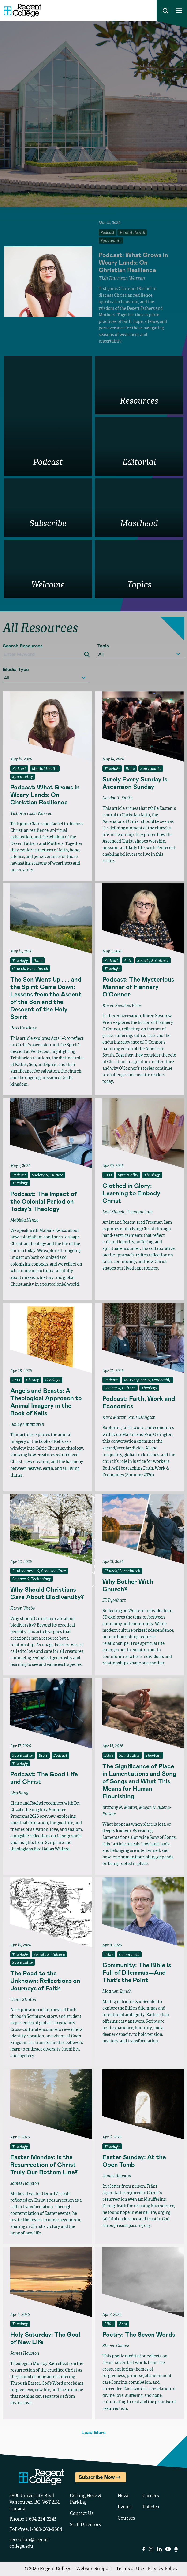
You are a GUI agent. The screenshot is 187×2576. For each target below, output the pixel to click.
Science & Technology (31, 1579)
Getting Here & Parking (85, 2499)
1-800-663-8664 (46, 2529)
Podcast (19, 769)
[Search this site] (165, 10)
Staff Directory (85, 2525)
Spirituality (22, 777)
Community (129, 1955)
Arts (128, 961)
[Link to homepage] (20, 10)
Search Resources (23, 645)
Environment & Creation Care (39, 1571)
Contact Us (82, 2513)
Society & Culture (153, 961)
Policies (150, 2507)
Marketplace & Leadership (148, 1380)
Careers (150, 2496)
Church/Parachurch (30, 969)
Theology (112, 769)
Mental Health (45, 769)
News (123, 2496)
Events (125, 2507)
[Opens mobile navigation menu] (179, 10)
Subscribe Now (97, 2477)
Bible (130, 769)
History (32, 1380)
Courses (126, 2518)
